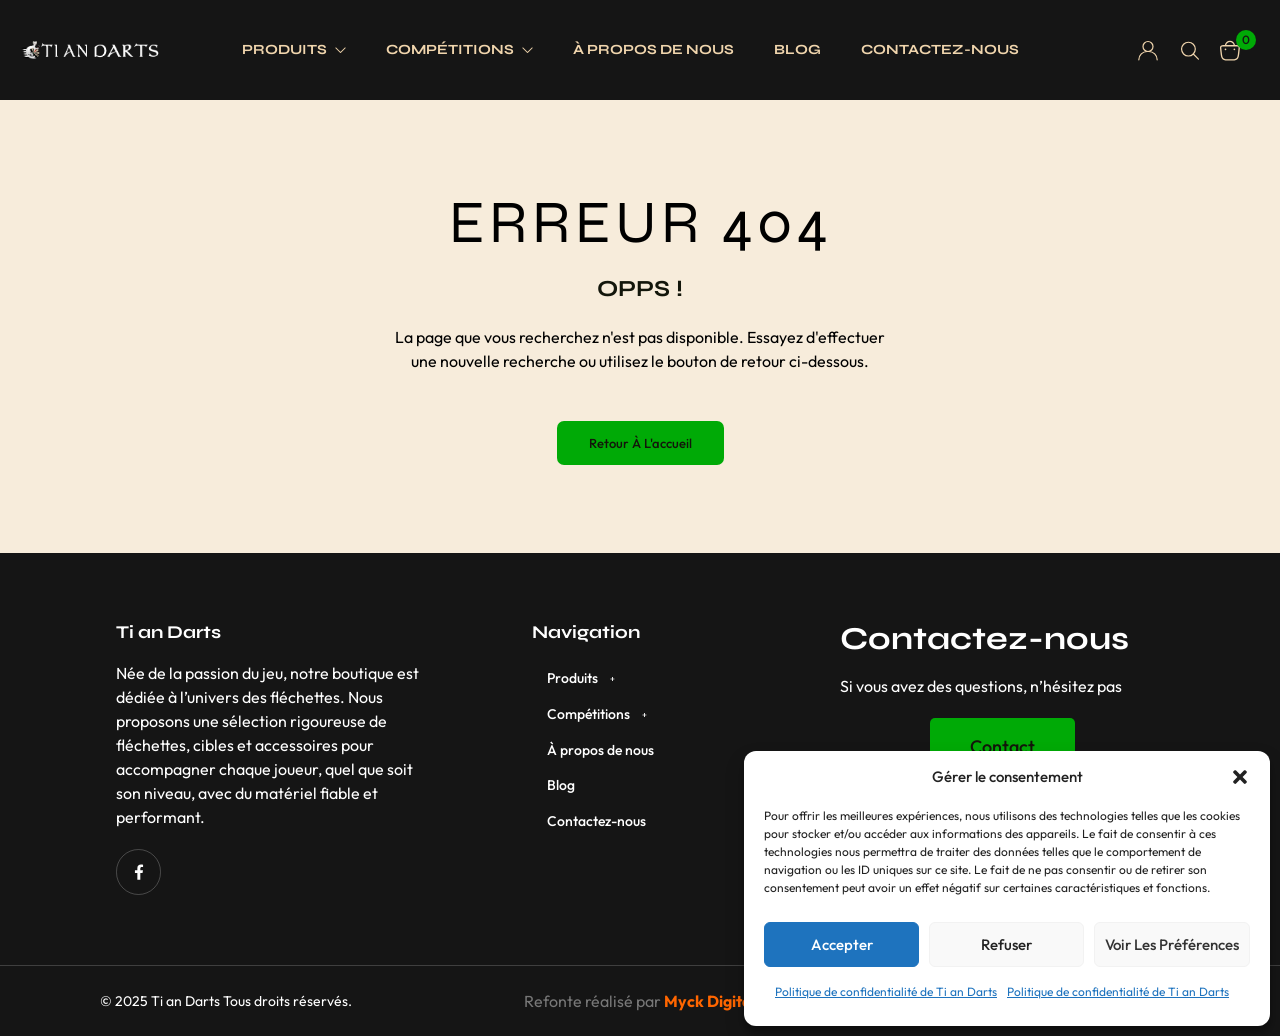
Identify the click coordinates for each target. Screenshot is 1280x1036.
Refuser (1006, 944)
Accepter (842, 944)
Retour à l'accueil (640, 443)
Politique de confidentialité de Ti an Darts (886, 991)
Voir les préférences (1172, 944)
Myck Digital (710, 1001)
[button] (1240, 777)
